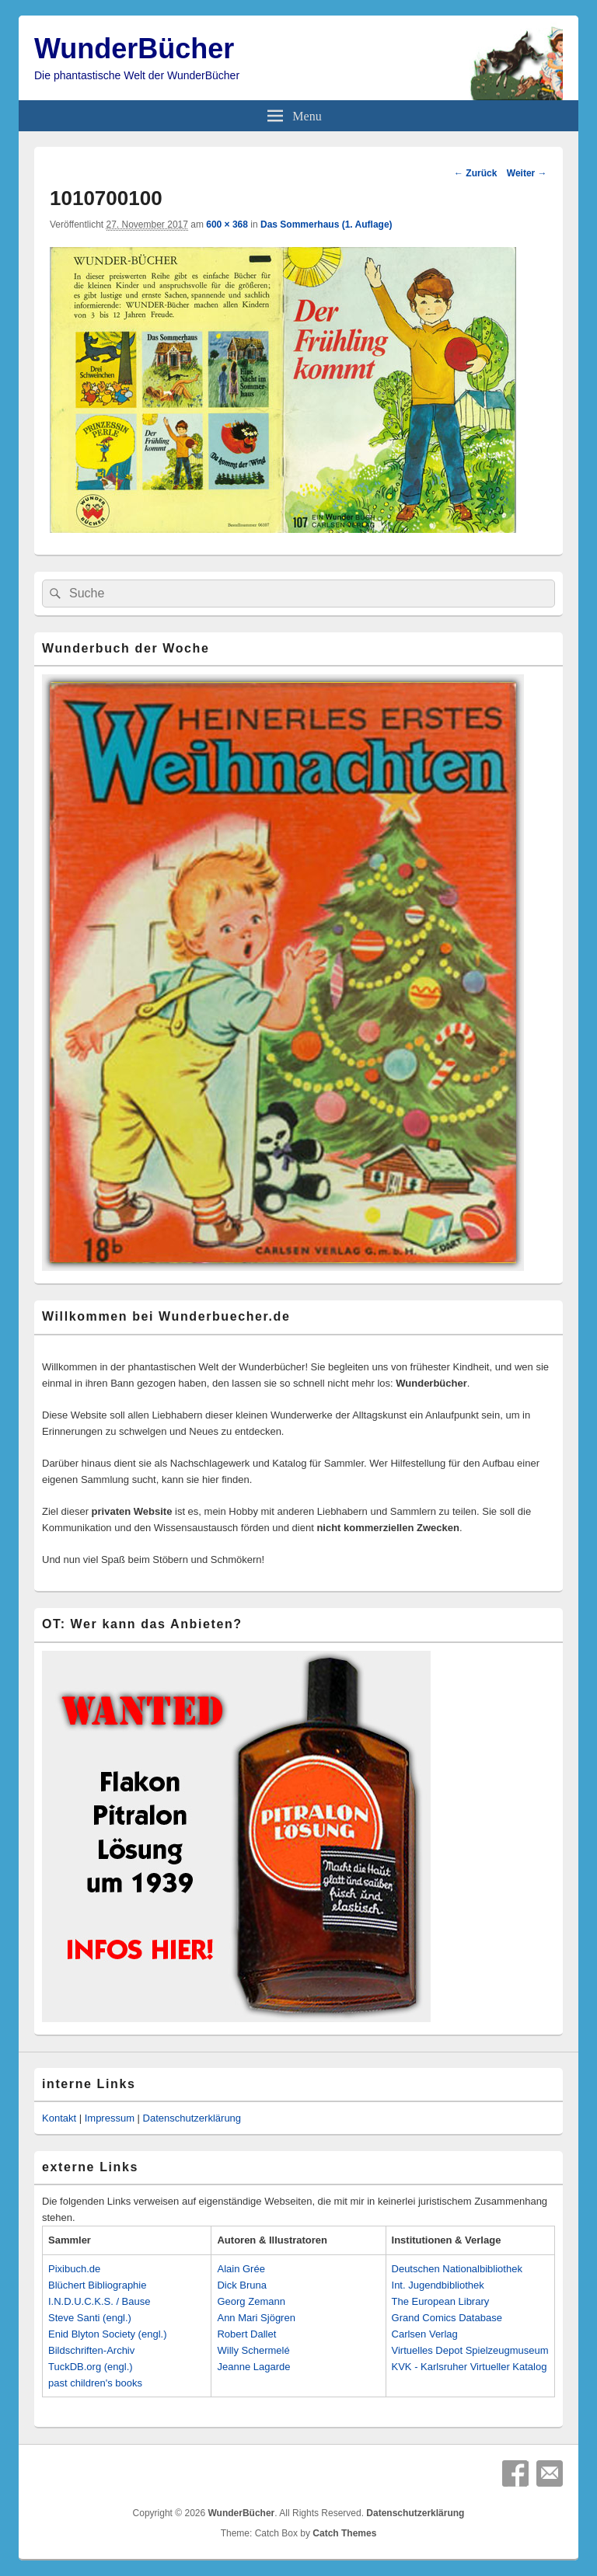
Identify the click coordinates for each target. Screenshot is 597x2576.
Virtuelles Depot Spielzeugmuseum (470, 2350)
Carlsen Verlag (425, 2334)
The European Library (441, 2301)
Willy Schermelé (253, 2350)
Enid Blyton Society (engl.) (107, 2334)
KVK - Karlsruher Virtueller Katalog (469, 2366)
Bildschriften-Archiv (91, 2350)
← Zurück (475, 173)
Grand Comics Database (447, 2318)
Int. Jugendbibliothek (438, 2285)
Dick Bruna (242, 2285)
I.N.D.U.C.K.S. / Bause (99, 2301)
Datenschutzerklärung (192, 2118)
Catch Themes (344, 2533)
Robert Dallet (246, 2334)
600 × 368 (227, 224)
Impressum (109, 2118)
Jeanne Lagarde (253, 2366)
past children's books (95, 2383)
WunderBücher (134, 48)
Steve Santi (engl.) (89, 2318)
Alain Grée (240, 2269)
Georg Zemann (251, 2301)
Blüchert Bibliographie (97, 2285)
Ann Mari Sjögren (256, 2318)
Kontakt (59, 2118)
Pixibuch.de (74, 2269)
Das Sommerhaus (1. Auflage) (326, 224)
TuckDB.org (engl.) (90, 2366)
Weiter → (527, 173)
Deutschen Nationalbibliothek (457, 2269)
